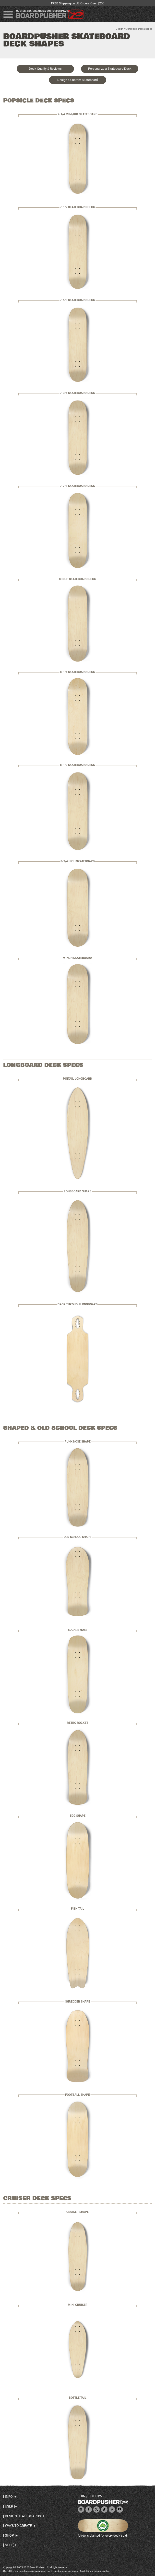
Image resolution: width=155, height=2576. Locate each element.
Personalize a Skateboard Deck (109, 68)
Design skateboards (23, 2516)
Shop (9, 2535)
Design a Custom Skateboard (77, 80)
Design (119, 28)
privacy (76, 2571)
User (9, 2506)
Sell (9, 2545)
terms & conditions (61, 2571)
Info (9, 2496)
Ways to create (18, 2526)
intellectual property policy (95, 2571)
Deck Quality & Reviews (45, 68)
